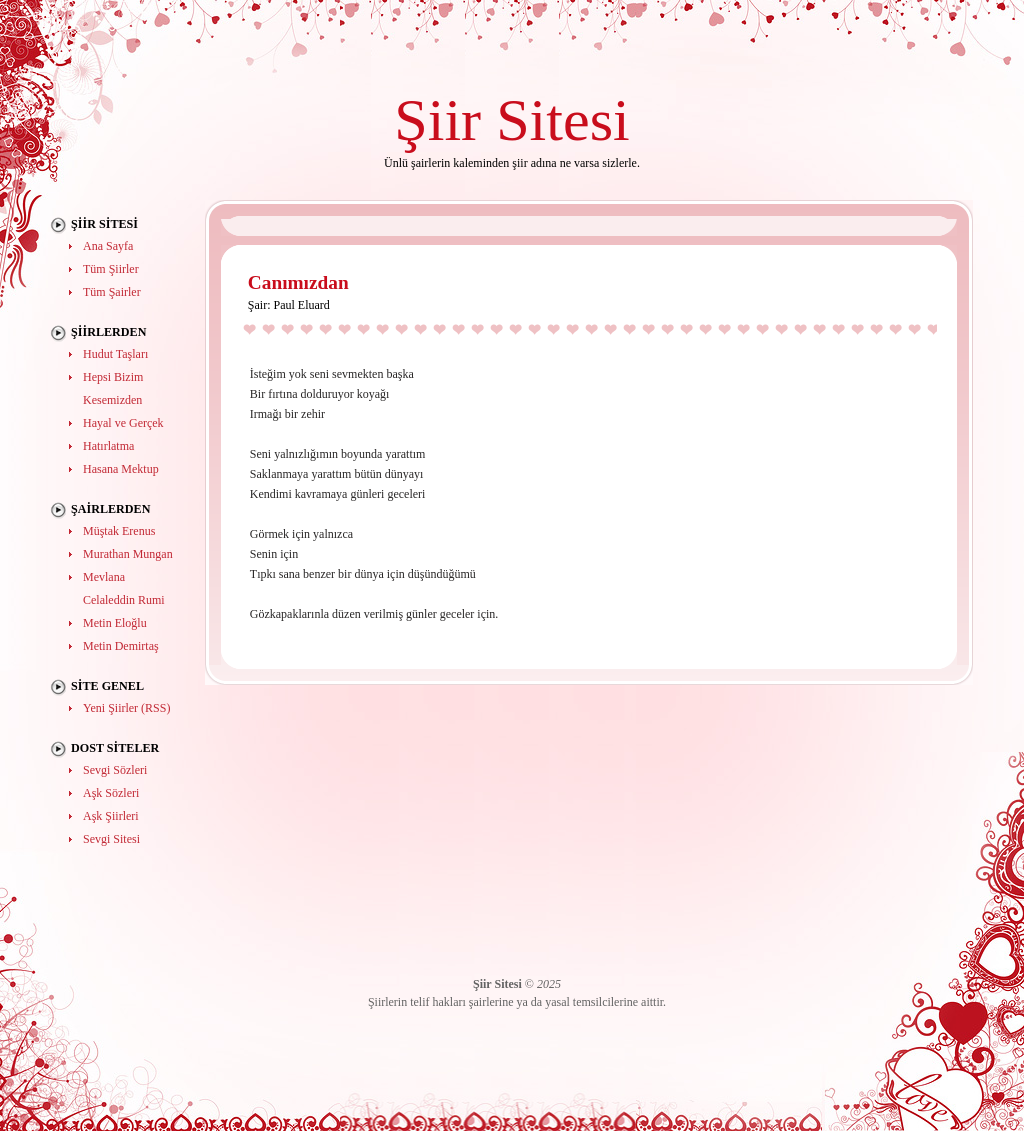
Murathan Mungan (128, 554)
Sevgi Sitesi (111, 839)
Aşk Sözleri (111, 793)
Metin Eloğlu (115, 623)
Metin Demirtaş (121, 646)
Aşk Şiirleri (111, 816)
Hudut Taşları (115, 354)
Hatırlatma (108, 446)
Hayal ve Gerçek (123, 423)
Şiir (437, 119)
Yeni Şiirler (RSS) (126, 708)
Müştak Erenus (119, 531)
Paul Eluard (301, 305)
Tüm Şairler (112, 292)
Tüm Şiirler (111, 269)
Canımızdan (298, 282)
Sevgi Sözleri (115, 770)
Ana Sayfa (108, 246)
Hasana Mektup (121, 469)
